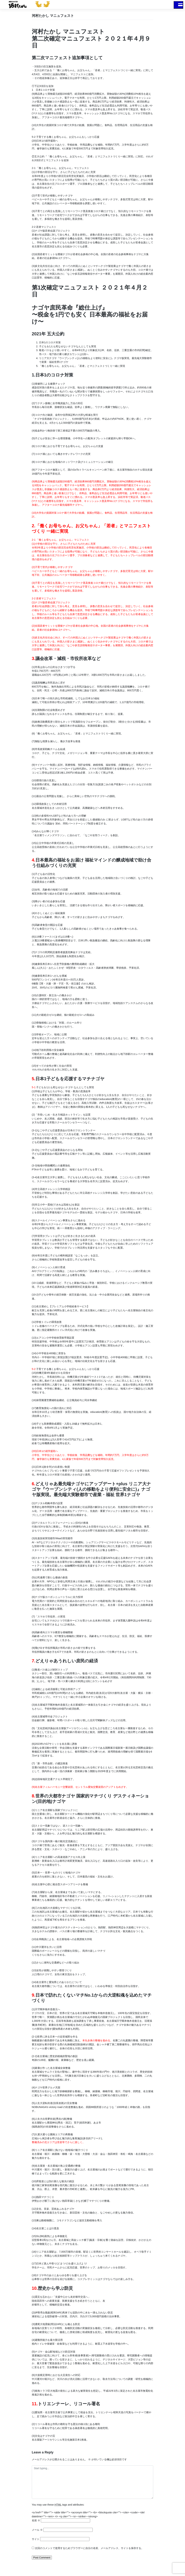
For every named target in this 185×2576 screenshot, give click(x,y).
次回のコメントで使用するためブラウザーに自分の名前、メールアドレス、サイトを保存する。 (89, 2548)
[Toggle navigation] (178, 5)
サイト (35, 2539)
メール (37, 2529)
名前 (36, 2520)
